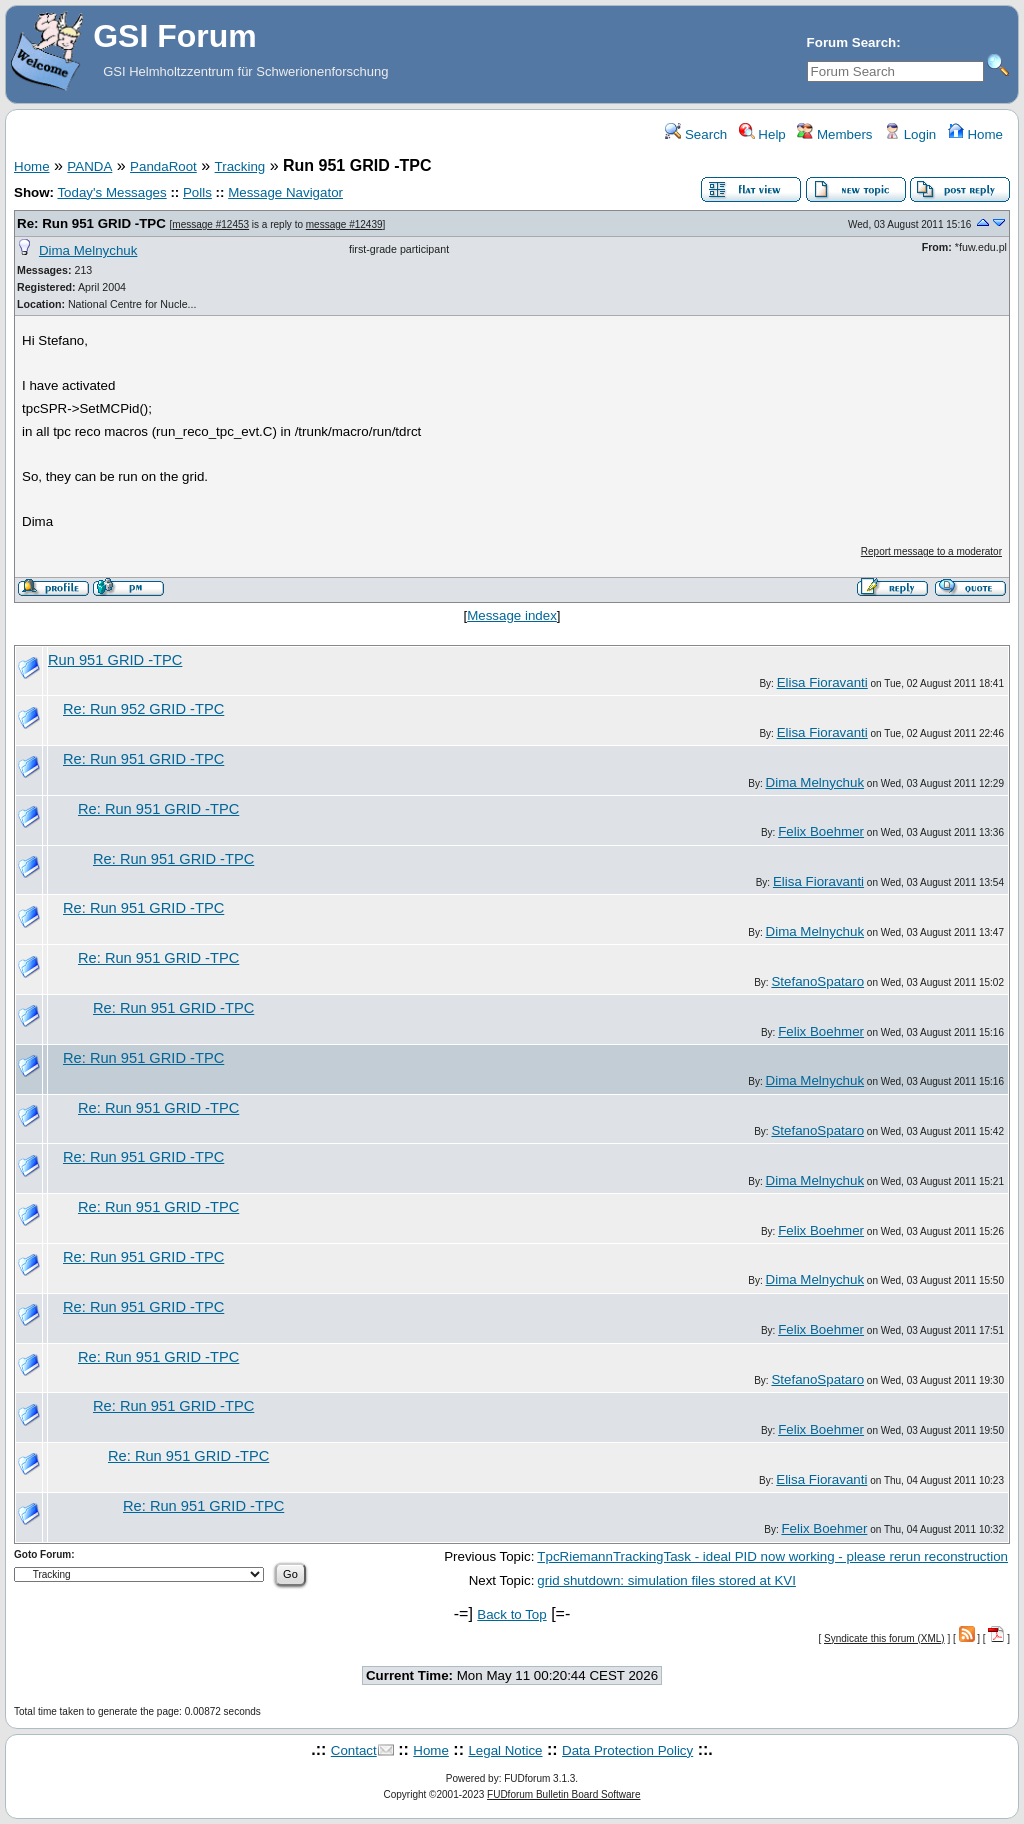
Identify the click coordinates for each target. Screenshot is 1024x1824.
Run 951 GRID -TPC (115, 660)
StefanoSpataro (817, 981)
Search (696, 134)
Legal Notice (505, 1750)
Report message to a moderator (931, 551)
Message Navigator (285, 192)
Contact (354, 1750)
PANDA (89, 166)
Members (834, 134)
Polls (197, 192)
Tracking (240, 166)
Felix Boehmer (821, 831)
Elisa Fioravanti (822, 682)
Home (975, 134)
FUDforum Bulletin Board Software (563, 1794)
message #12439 (344, 224)
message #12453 (210, 224)
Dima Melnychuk (88, 250)
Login (910, 134)
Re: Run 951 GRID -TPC (91, 223)
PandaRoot (163, 166)
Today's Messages (111, 192)
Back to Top (511, 1614)
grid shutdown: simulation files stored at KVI (666, 1580)
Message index (512, 615)
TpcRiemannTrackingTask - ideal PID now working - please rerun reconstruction (772, 1556)
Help (762, 134)
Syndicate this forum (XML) (884, 1638)
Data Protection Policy (627, 1750)
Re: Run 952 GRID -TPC (143, 709)
